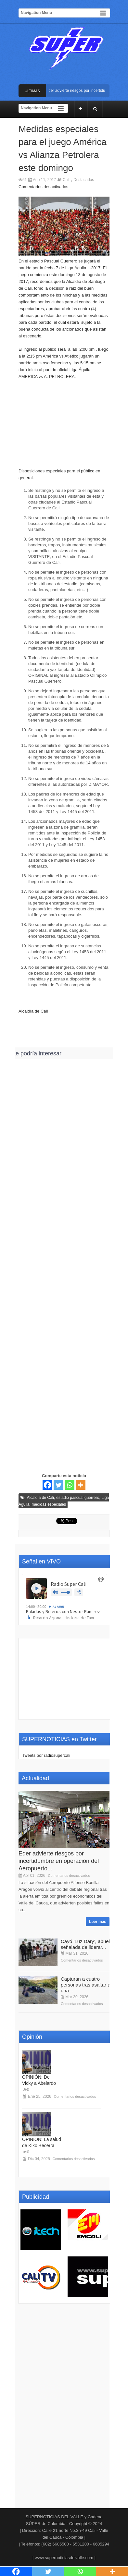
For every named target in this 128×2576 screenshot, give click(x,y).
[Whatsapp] (69, 1485)
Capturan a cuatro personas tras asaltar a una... (85, 1984)
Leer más (97, 1921)
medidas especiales (49, 1504)
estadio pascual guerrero (77, 1497)
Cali (66, 179)
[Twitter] (58, 1485)
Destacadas (83, 179)
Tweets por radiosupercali (46, 1755)
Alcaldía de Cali (40, 1497)
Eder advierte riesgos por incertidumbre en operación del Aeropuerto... (59, 1861)
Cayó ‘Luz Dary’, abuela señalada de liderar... (86, 1944)
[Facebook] (47, 1485)
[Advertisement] (64, 427)
